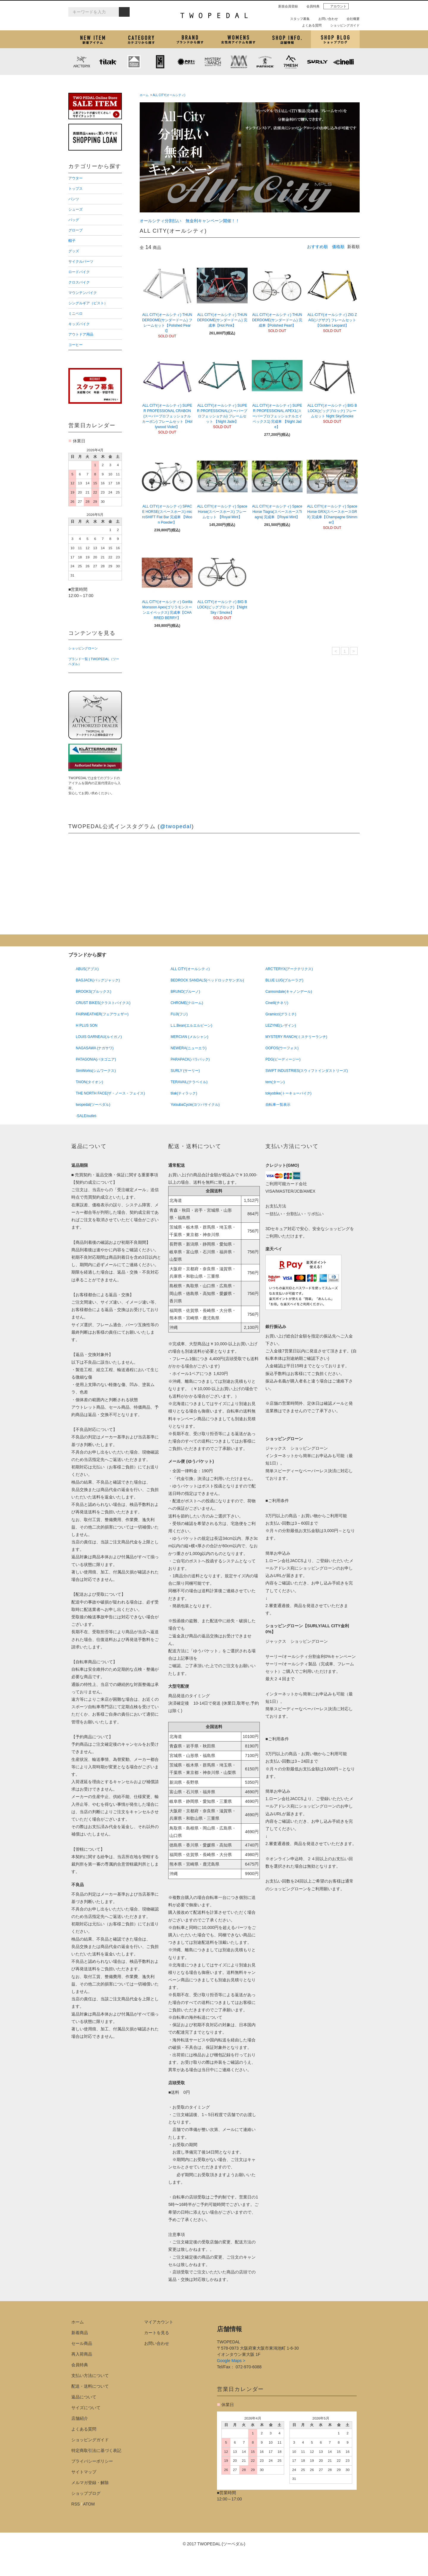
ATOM (89, 2504)
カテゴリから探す (141, 39)
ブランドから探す (190, 39)
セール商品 (81, 2343)
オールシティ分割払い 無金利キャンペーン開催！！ (190, 220)
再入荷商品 (81, 2354)
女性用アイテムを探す (238, 39)
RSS (75, 2504)
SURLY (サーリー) (317, 61)
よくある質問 (309, 25)
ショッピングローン (83, 648)
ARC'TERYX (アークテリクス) (81, 61)
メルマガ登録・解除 (90, 2482)
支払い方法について (90, 2375)
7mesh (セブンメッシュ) (291, 61)
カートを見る (156, 2332)
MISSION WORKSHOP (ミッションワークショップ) (239, 61)
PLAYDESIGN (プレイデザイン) (186, 61)
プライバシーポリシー (92, 2461)
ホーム (144, 95)
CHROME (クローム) (160, 61)
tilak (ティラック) (108, 61)
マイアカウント (158, 2322)
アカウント (336, 6)
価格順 (338, 246)
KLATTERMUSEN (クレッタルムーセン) (134, 61)
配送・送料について (90, 2386)
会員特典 (311, 6)
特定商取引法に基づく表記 (96, 2450)
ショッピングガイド (342, 25)
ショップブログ (335, 39)
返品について (83, 2397)
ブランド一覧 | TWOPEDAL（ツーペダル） (93, 661)
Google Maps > (231, 2360)
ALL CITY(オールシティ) (169, 95)
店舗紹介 (286, 39)
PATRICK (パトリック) (265, 61)
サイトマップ (83, 2471)
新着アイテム (92, 39)
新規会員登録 (285, 6)
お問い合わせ (326, 19)
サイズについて (85, 2407)
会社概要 (351, 19)
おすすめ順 (317, 246)
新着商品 (79, 2332)
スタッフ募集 (297, 19)
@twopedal (176, 826)
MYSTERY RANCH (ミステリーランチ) (212, 61)
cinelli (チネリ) (344, 61)
